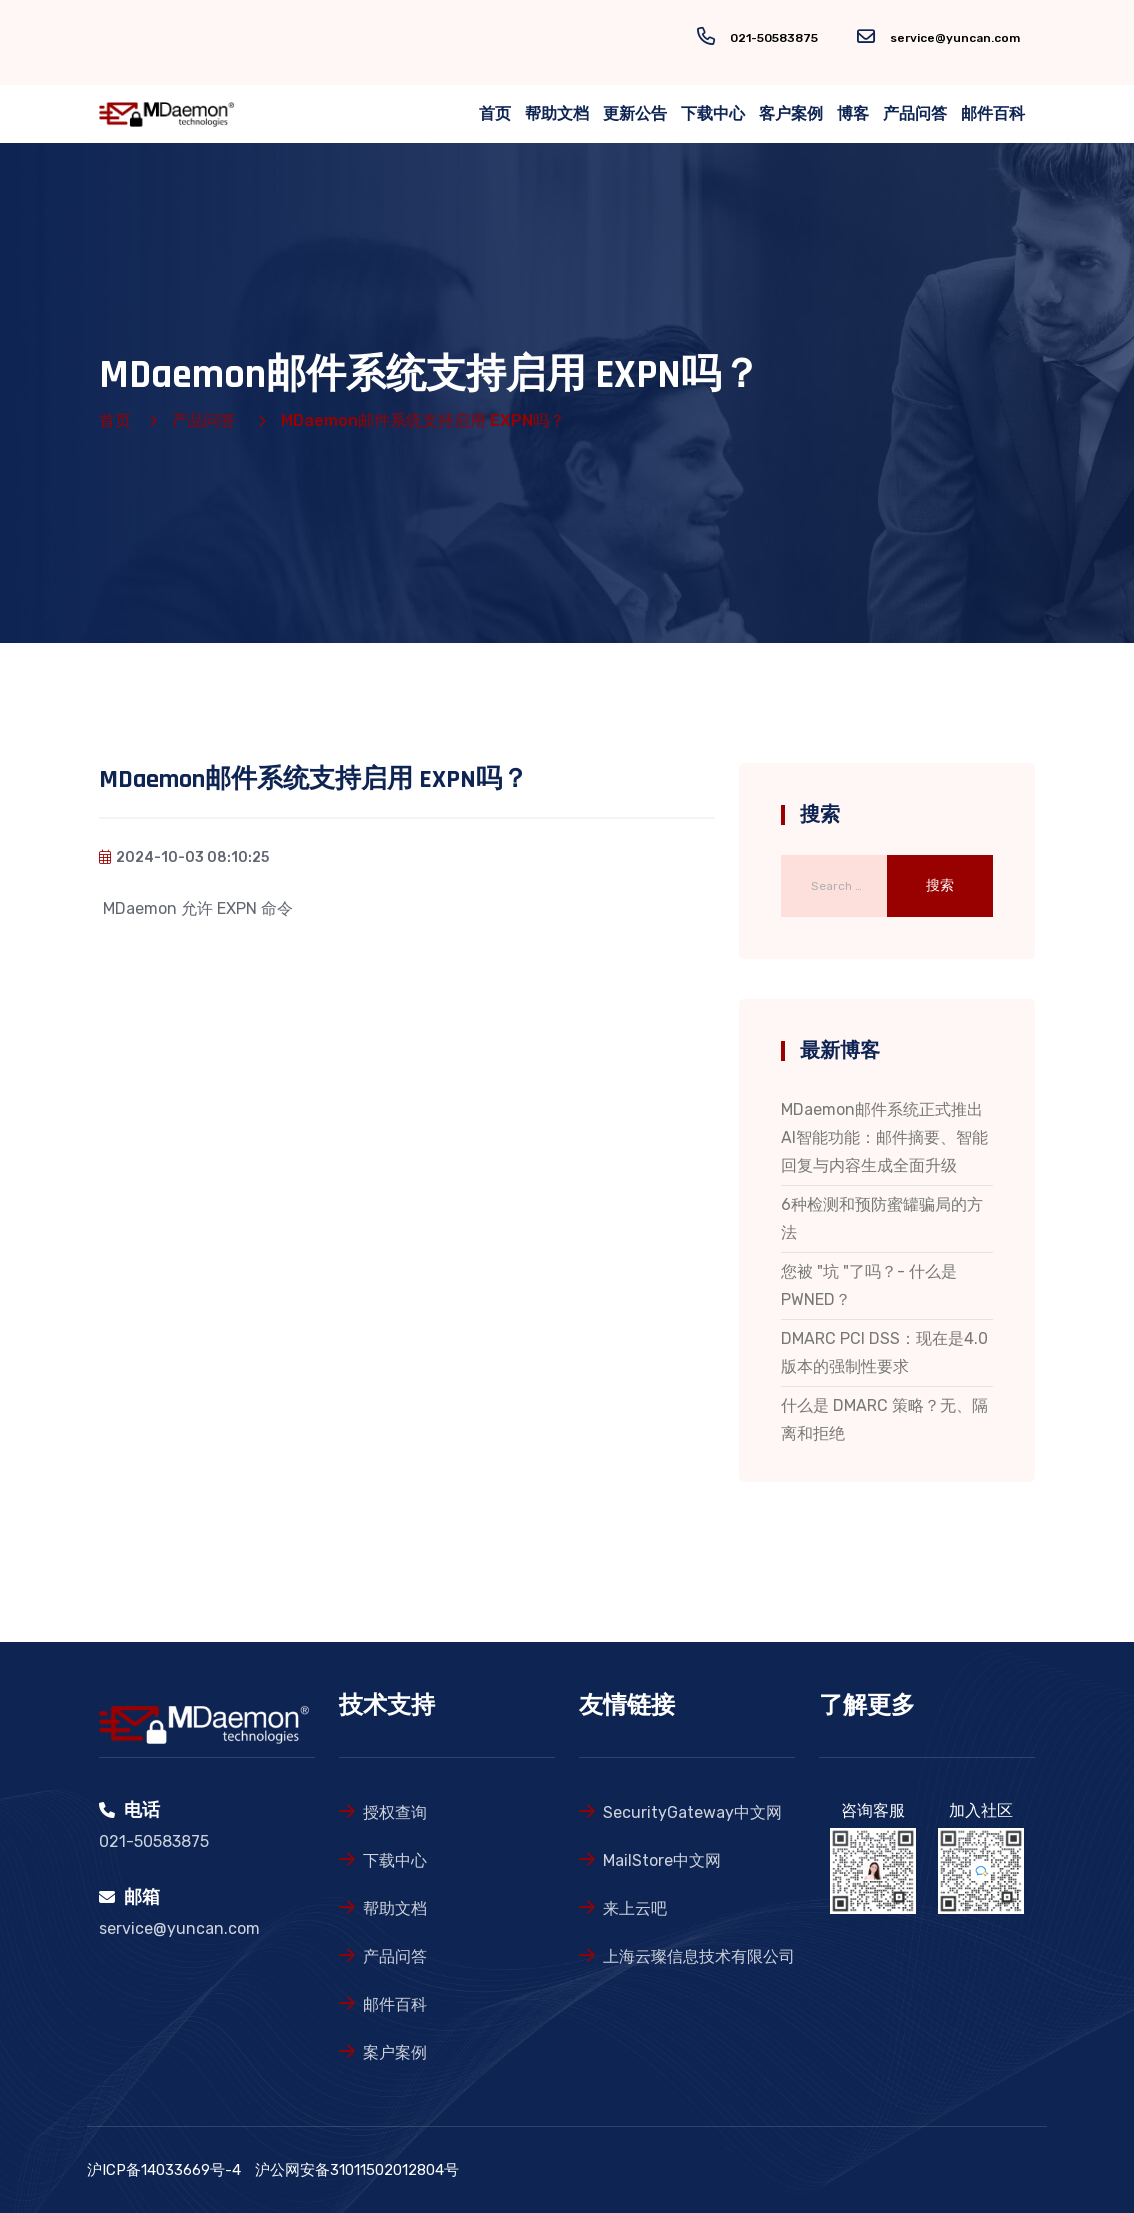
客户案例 (791, 113)
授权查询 (395, 1812)
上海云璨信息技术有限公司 (699, 1956)
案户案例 (395, 2052)
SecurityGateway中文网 (692, 1812)
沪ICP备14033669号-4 (164, 2170)
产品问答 (915, 113)
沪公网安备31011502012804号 (357, 2170)
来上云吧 (635, 1908)
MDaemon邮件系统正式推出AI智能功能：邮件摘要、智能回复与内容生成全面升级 (884, 1137)
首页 (495, 113)
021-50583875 (774, 38)
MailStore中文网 (662, 1860)
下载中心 (713, 113)
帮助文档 (557, 113)
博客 (853, 113)
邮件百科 (993, 113)
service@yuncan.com (955, 38)
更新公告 (635, 113)
